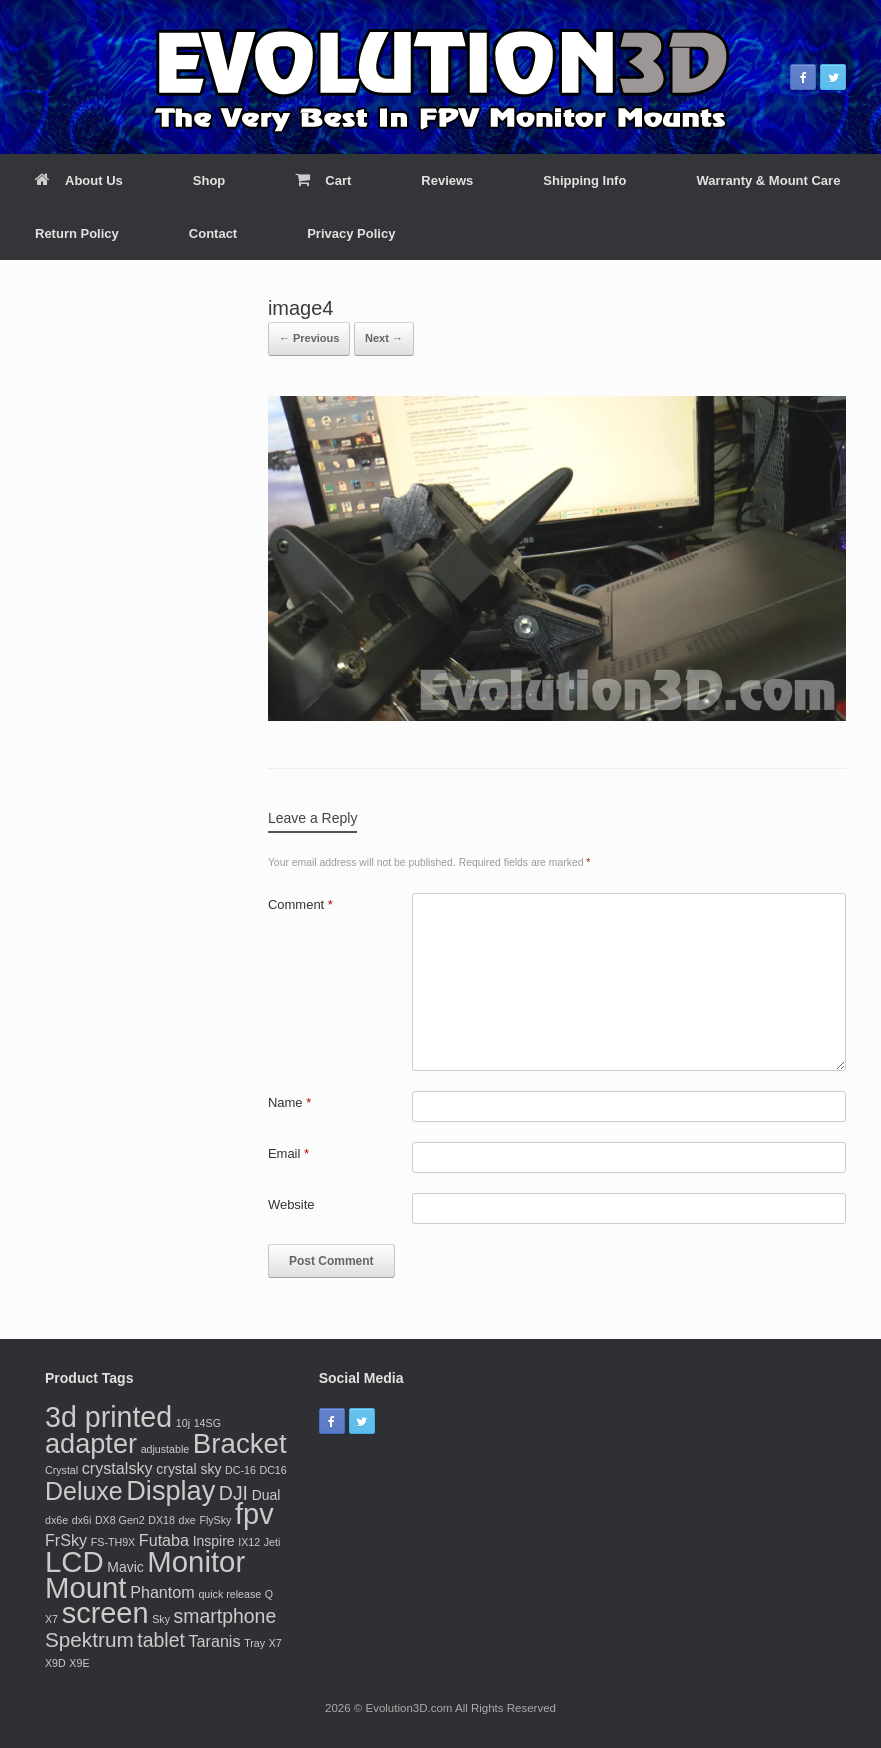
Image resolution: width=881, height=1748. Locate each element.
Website (291, 1204)
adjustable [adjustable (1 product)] (165, 1449)
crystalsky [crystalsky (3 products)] (117, 1468)
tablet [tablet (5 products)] (161, 1640)
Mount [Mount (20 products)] (86, 1587)
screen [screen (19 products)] (105, 1613)
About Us (79, 180)
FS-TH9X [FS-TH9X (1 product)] (113, 1542)
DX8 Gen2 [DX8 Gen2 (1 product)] (120, 1520)
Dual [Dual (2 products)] (266, 1495)
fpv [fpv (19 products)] (254, 1514)
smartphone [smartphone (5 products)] (225, 1616)
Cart (323, 180)
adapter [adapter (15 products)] (91, 1443)
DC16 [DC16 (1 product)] (272, 1470)
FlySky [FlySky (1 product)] (215, 1520)
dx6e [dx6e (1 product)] (56, 1520)
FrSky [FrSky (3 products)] (66, 1540)
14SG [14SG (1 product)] (207, 1423)
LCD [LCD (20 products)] (74, 1561)
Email (288, 1153)
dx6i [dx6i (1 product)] (82, 1520)
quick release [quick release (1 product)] (229, 1594)
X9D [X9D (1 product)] (55, 1663)
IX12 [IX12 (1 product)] (249, 1542)
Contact (213, 233)
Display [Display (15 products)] (170, 1490)
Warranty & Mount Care (768, 180)
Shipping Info (584, 180)
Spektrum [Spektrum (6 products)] (89, 1639)
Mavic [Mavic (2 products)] (125, 1567)
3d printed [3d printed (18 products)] (108, 1417)
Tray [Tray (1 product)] (254, 1643)
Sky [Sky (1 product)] (161, 1619)
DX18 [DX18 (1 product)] (161, 1520)
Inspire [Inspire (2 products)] (214, 1541)
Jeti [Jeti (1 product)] (272, 1542)
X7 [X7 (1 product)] (275, 1643)
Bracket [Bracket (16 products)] (240, 1443)
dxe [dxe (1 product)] (187, 1520)
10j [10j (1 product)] (183, 1423)
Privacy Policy (351, 233)
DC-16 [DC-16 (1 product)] (240, 1470)
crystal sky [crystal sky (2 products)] (188, 1469)
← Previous (309, 338)
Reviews (447, 180)
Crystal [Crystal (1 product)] (61, 1470)
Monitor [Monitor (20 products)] (196, 1561)
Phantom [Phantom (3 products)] (162, 1592)
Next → (384, 338)
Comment (300, 904)
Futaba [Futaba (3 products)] (164, 1540)
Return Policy (77, 233)
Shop (209, 180)
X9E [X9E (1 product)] (79, 1663)
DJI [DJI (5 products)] (233, 1493)
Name (289, 1102)
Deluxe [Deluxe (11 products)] (84, 1491)
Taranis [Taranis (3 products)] (214, 1641)
